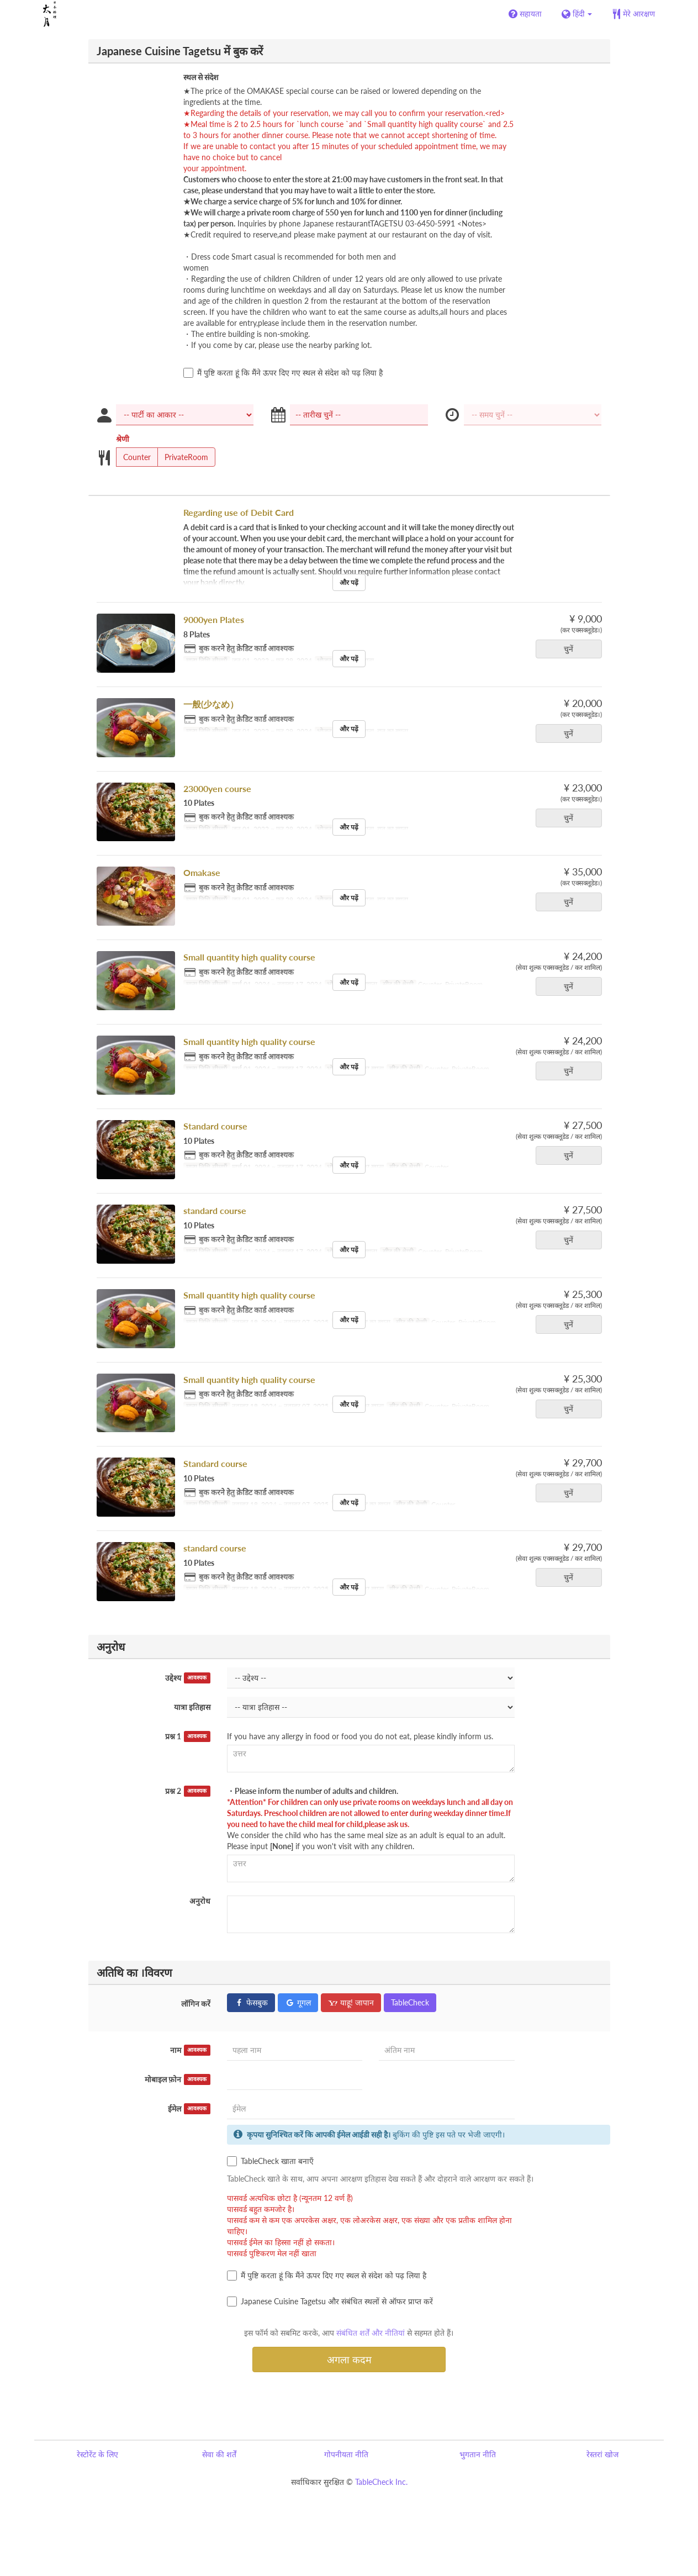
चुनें (572, 648)
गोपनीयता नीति (346, 2454)
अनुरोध (199, 1900)
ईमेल (189, 2108)
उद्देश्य (187, 1677)
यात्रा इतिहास (192, 1707)
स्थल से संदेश (201, 77)
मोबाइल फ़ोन (177, 2079)
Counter (133, 457)
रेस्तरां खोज (602, 2454)
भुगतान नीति (477, 2454)
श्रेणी (122, 439)
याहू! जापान (351, 2002)
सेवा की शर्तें (219, 2454)
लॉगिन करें (195, 2003)
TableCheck (410, 2002)
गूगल (298, 2002)
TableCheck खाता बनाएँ (270, 2161)
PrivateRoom (182, 457)
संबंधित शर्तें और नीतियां (370, 2332)
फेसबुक (251, 2002)
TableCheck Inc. (381, 2482)
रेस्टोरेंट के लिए (97, 2454)
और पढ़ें (349, 582)
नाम (190, 2050)
